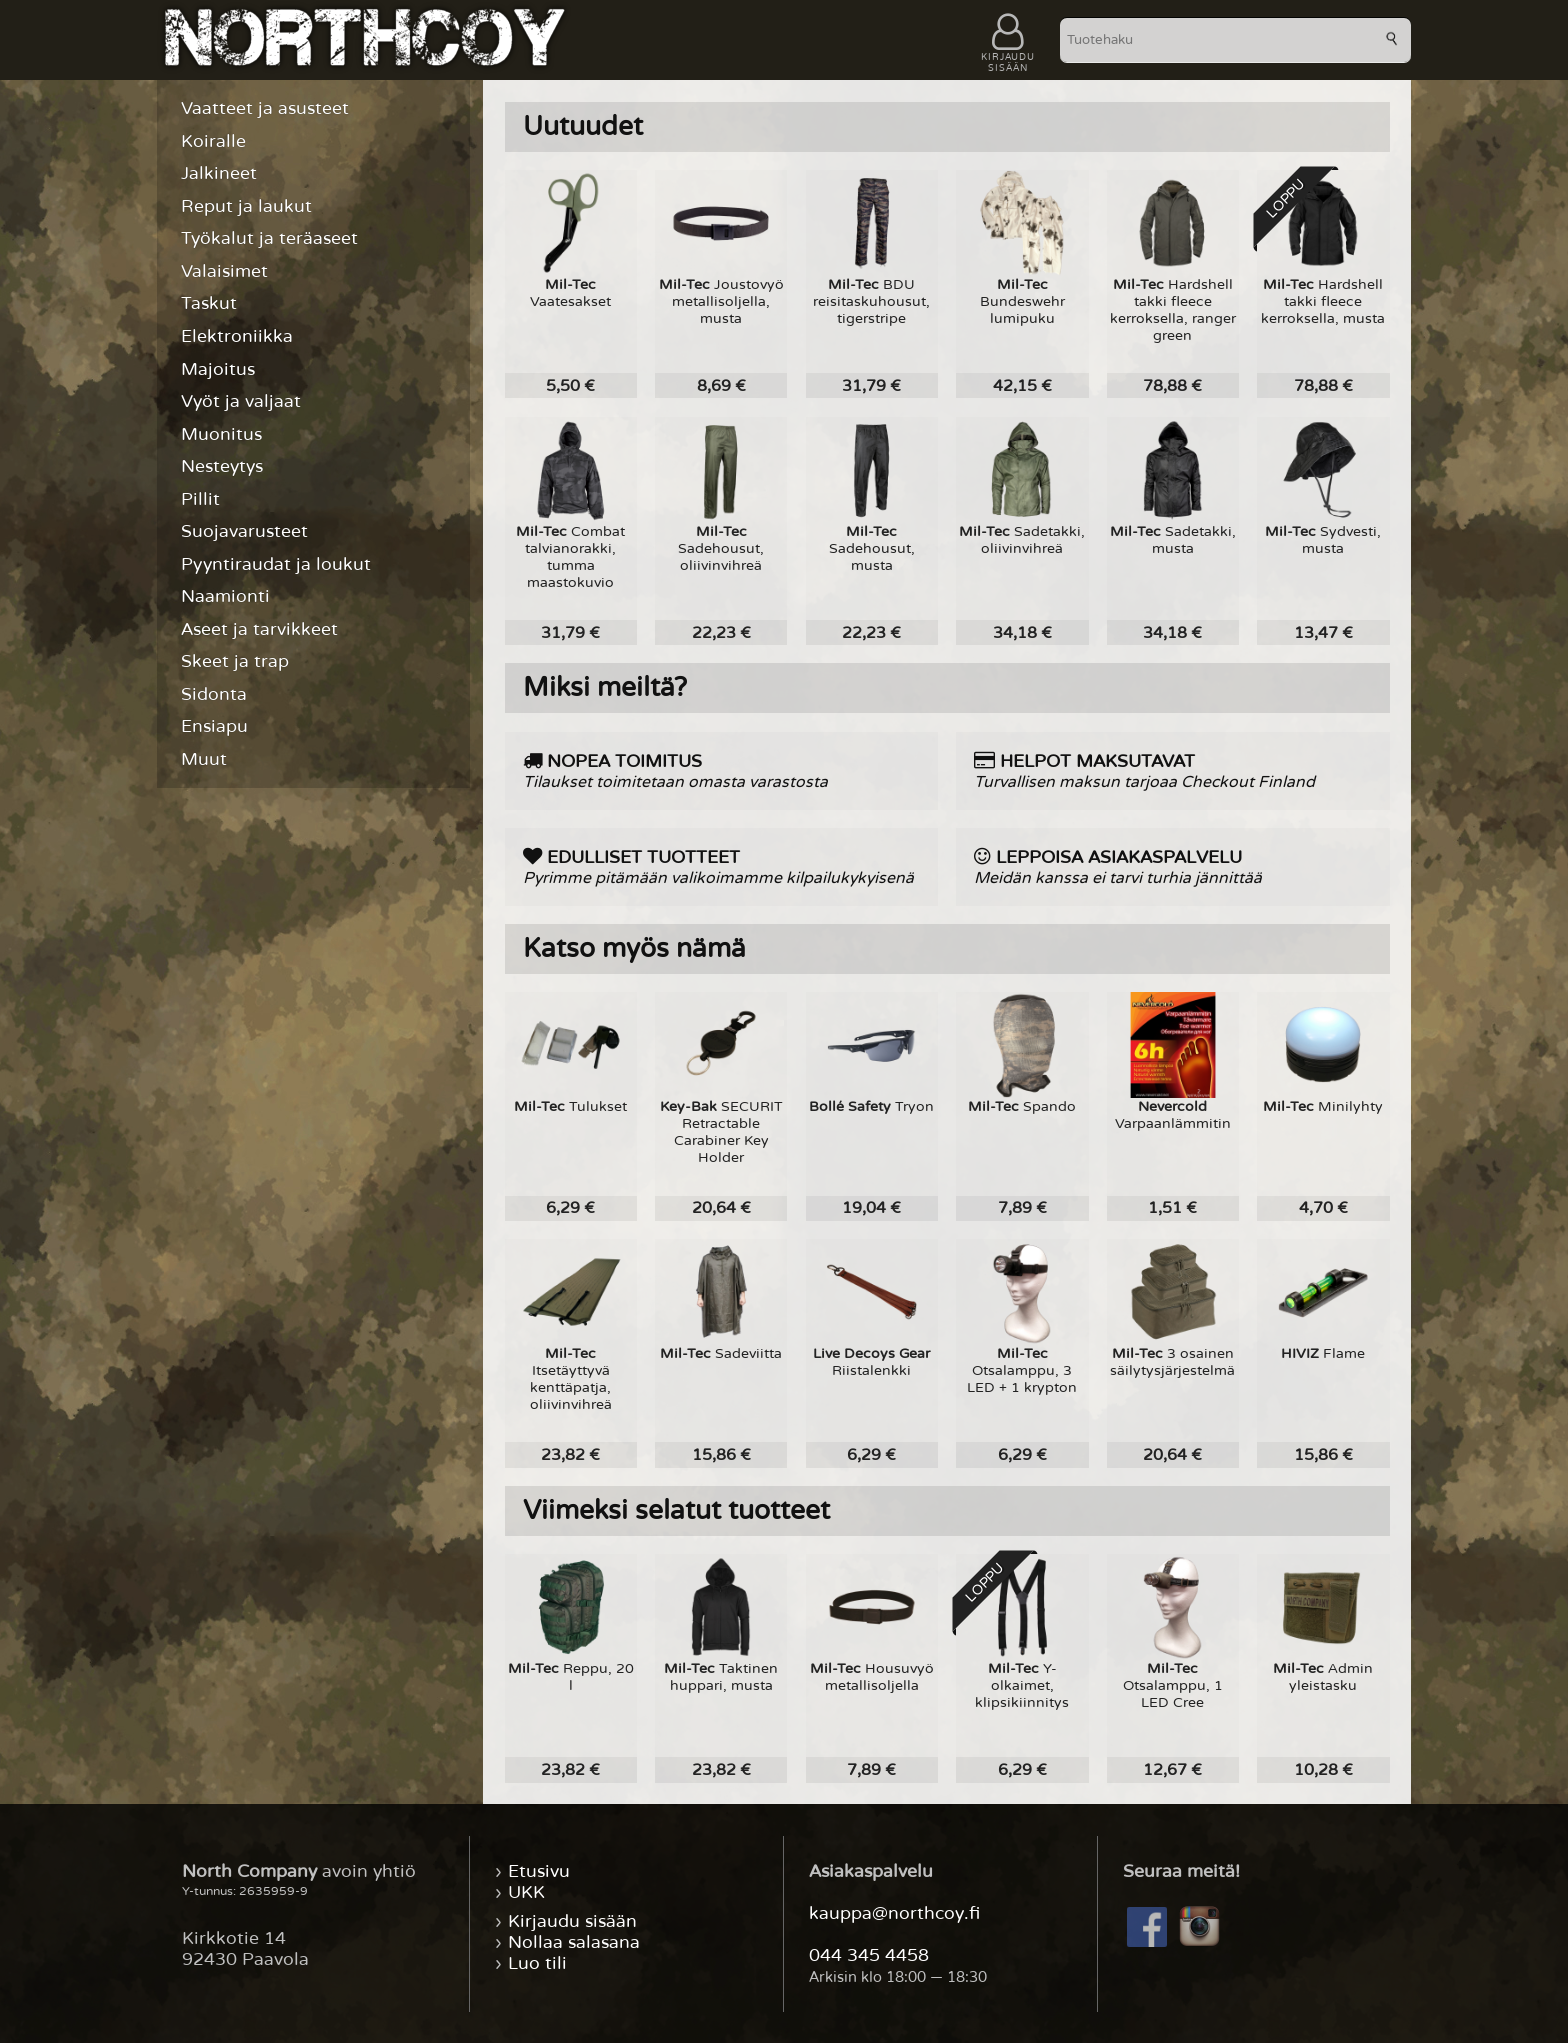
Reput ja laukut (246, 206)
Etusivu (539, 1871)
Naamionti (225, 596)
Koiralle (213, 141)
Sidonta (214, 694)
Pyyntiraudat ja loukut (276, 564)
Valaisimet (224, 271)
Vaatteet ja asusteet (265, 108)
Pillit (200, 499)
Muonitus (221, 434)
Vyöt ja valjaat (241, 401)
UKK (526, 1892)
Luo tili (537, 1963)
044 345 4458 (869, 1955)
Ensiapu (214, 726)
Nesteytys (222, 466)
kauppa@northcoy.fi (894, 1913)
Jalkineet (219, 173)
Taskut (209, 303)
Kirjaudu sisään (572, 1921)
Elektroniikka (237, 336)
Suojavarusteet (244, 531)
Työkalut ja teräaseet (269, 238)
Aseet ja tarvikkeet (259, 629)
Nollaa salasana (574, 1942)
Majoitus (218, 369)
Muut (204, 759)
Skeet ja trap (235, 661)
